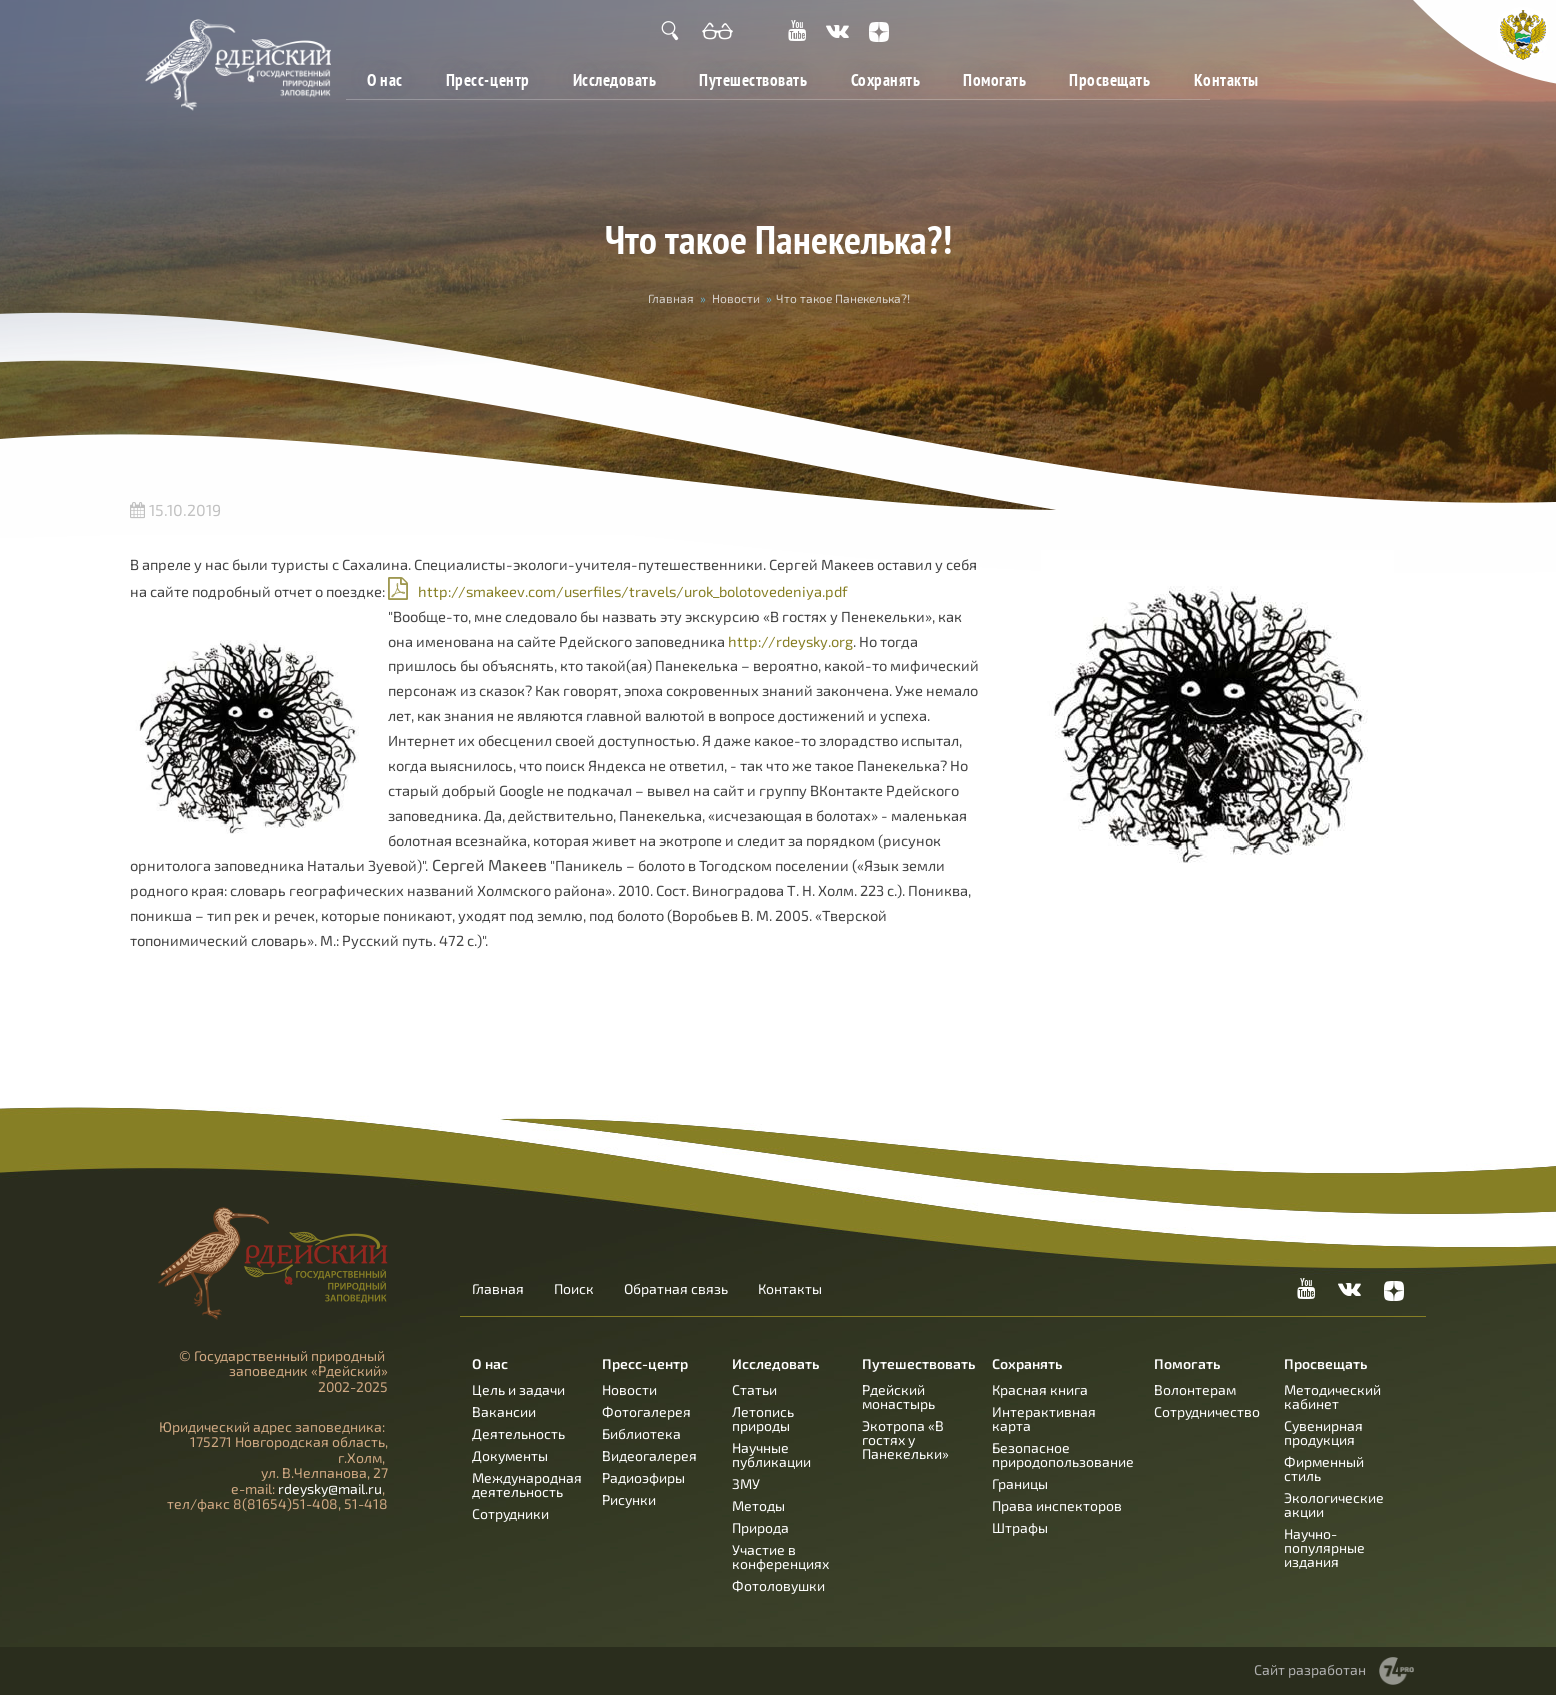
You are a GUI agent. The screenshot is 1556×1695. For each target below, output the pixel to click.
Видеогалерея (649, 1455)
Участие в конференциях (780, 1556)
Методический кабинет (1332, 1396)
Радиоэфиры (643, 1477)
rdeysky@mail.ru (330, 1488)
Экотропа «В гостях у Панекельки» (905, 1439)
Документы (510, 1455)
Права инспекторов (1057, 1505)
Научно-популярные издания (1324, 1547)
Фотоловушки (778, 1585)
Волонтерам (1195, 1389)
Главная (671, 298)
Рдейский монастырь (898, 1396)
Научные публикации (771, 1454)
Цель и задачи (518, 1389)
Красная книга (1040, 1389)
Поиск (574, 1289)
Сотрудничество (1207, 1411)
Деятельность (518, 1433)
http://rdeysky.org (790, 641)
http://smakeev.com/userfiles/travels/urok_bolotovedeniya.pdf (633, 591)
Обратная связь (676, 1289)
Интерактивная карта (1044, 1418)
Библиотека (641, 1433)
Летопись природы (763, 1418)
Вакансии (504, 1411)
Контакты (1226, 79)
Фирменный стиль (1324, 1468)
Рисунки (629, 1499)
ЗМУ (746, 1483)
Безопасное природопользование (1063, 1454)
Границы (1020, 1483)
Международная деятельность (527, 1484)
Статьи (754, 1389)
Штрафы (1020, 1527)
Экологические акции (1334, 1504)
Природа (760, 1527)
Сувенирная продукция (1323, 1432)
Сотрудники (510, 1513)
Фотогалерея (646, 1411)
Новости (736, 298)
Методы (758, 1505)
